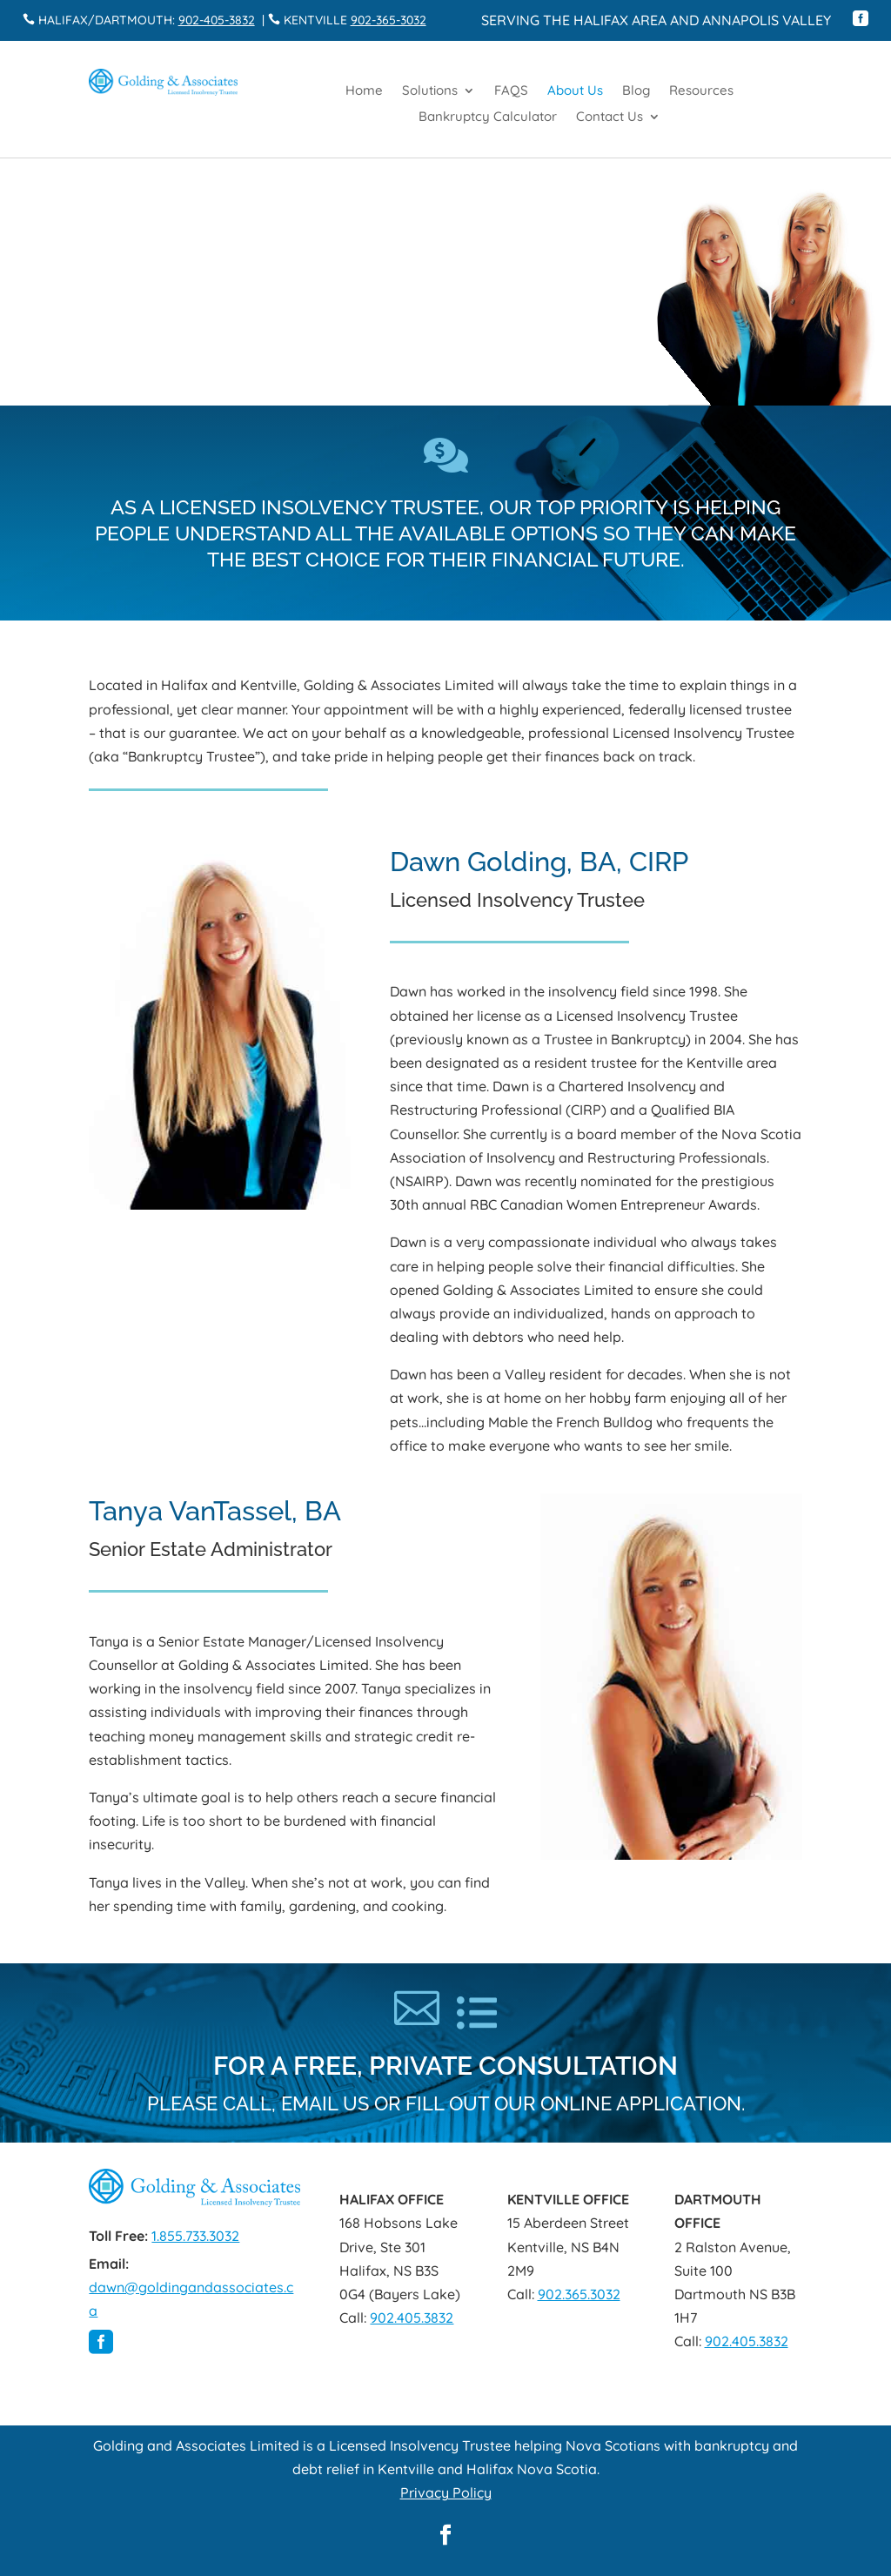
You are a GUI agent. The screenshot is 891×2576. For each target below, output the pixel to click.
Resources (701, 91)
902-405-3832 (216, 20)
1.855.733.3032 (195, 2235)
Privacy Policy (446, 2492)
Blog (636, 91)
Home (364, 91)
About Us (575, 91)
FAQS (511, 91)
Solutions (430, 91)
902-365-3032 (388, 20)
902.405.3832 (411, 2317)
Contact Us (609, 117)
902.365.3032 (579, 2294)
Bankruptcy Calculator (488, 117)
